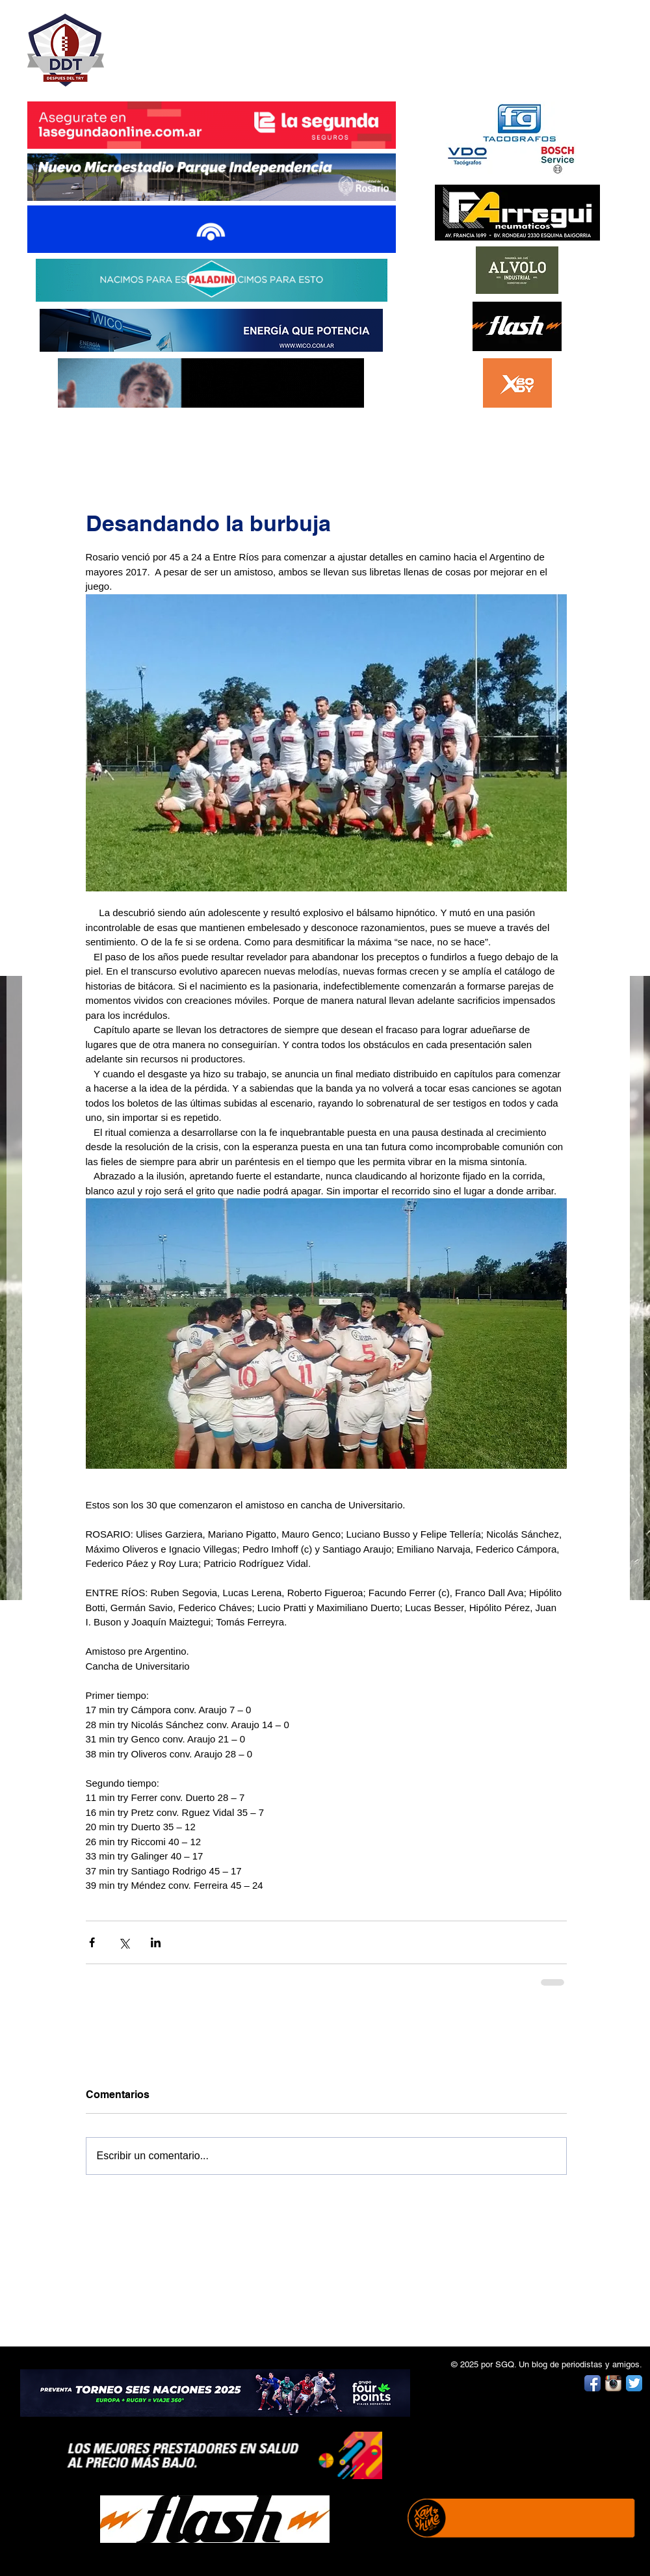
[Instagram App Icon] (613, 2383)
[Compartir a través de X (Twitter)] (124, 1942)
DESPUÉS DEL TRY (203, 43)
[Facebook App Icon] (592, 2383)
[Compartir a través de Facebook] (92, 1942)
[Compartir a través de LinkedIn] (156, 1942)
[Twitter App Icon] (634, 2383)
